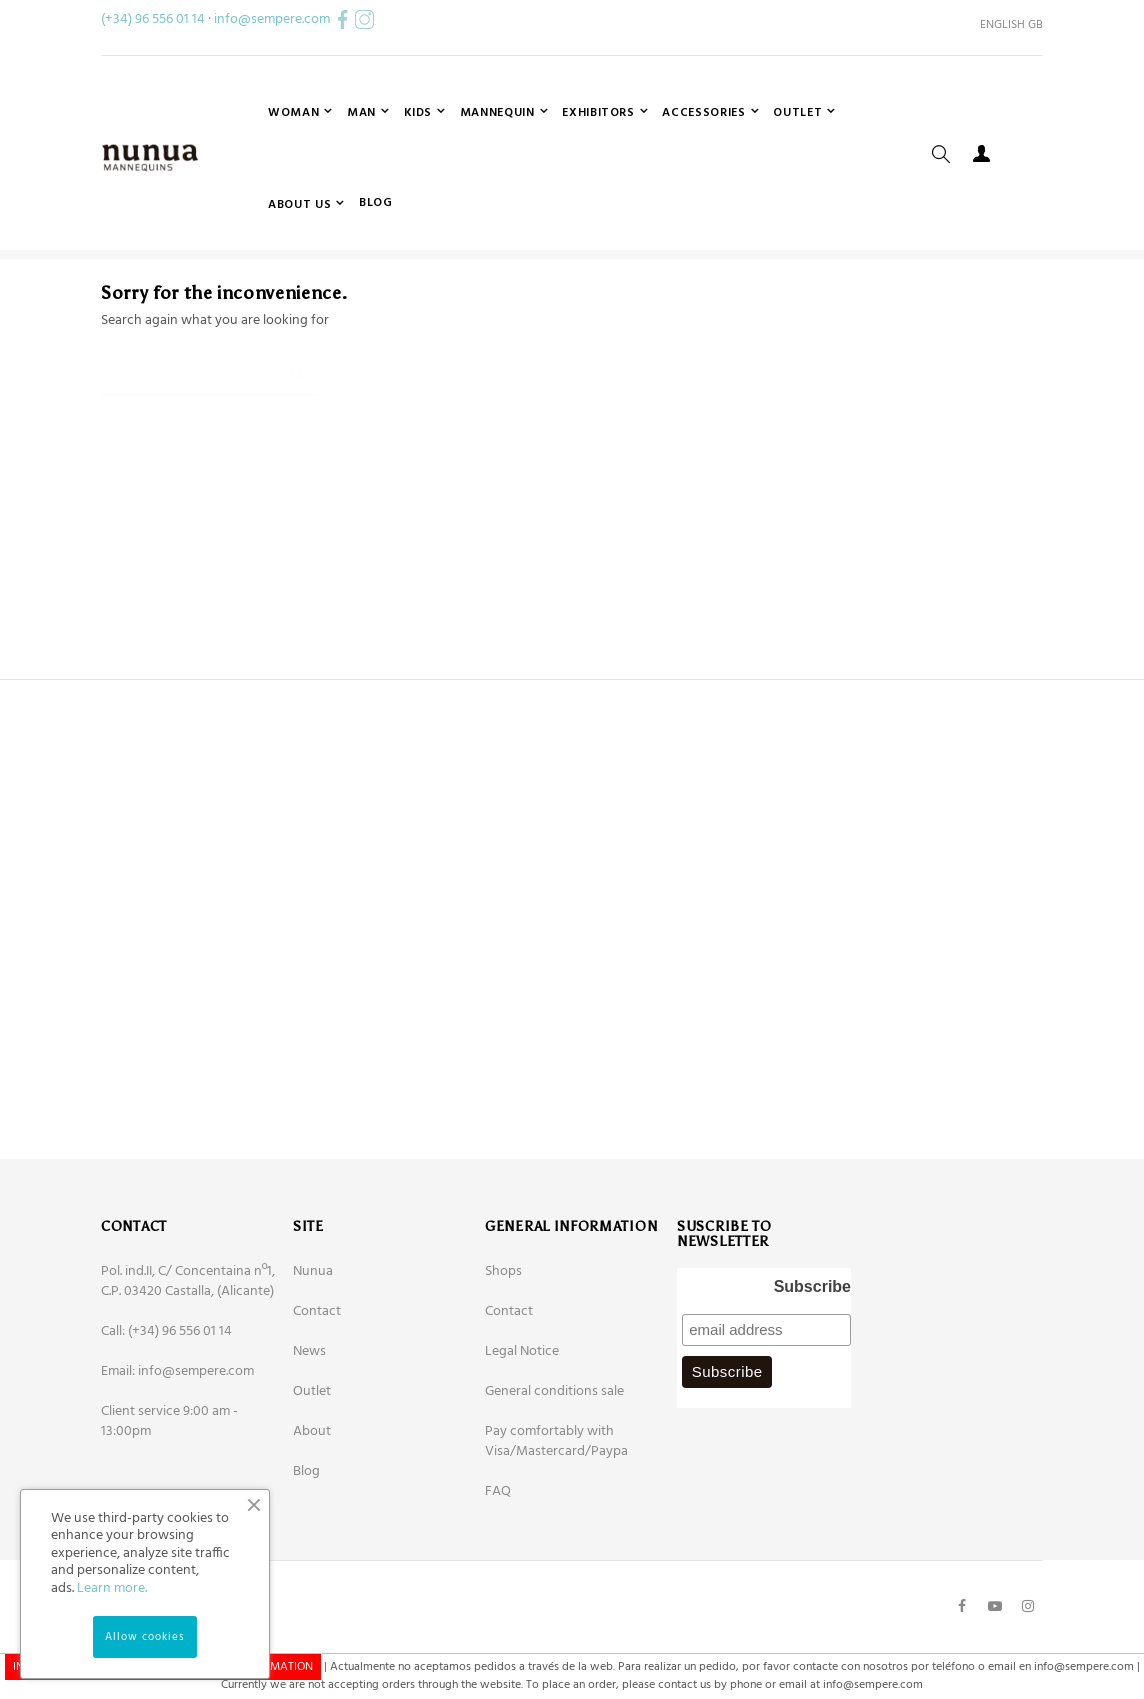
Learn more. (112, 1588)
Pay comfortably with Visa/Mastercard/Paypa (556, 1517)
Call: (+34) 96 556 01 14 (166, 1407)
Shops (503, 1347)
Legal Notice (522, 1427)
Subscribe (812, 1362)
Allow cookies (145, 1637)
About (312, 1507)
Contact (317, 1387)
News (309, 1427)
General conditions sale (554, 1467)
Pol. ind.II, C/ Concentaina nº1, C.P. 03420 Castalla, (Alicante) (188, 1357)
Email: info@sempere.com (177, 1447)
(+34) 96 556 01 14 (153, 19)
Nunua (313, 1347)
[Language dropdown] (1004, 25)
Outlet (312, 1467)
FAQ (498, 1567)
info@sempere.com (272, 19)
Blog (306, 1547)
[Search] (209, 442)
